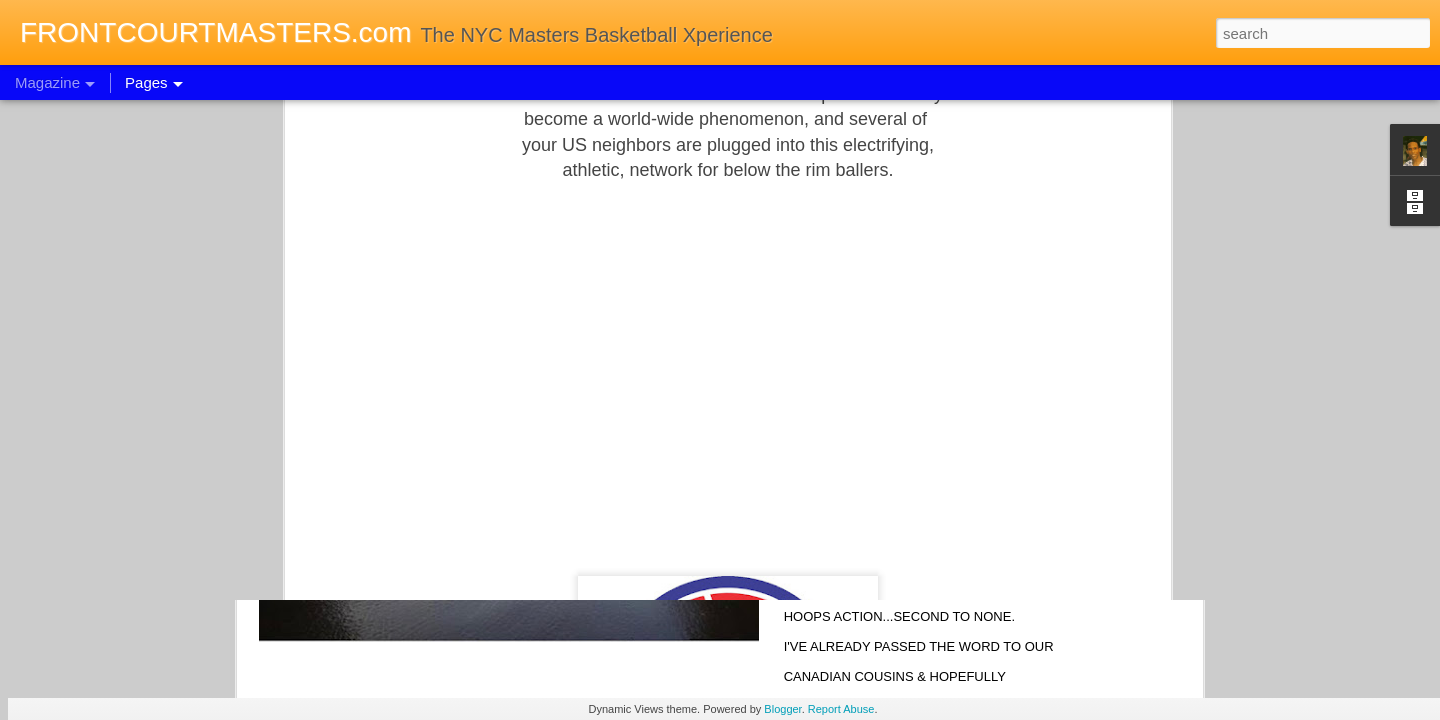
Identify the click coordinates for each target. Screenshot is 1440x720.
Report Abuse (841, 709)
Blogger (782, 709)
